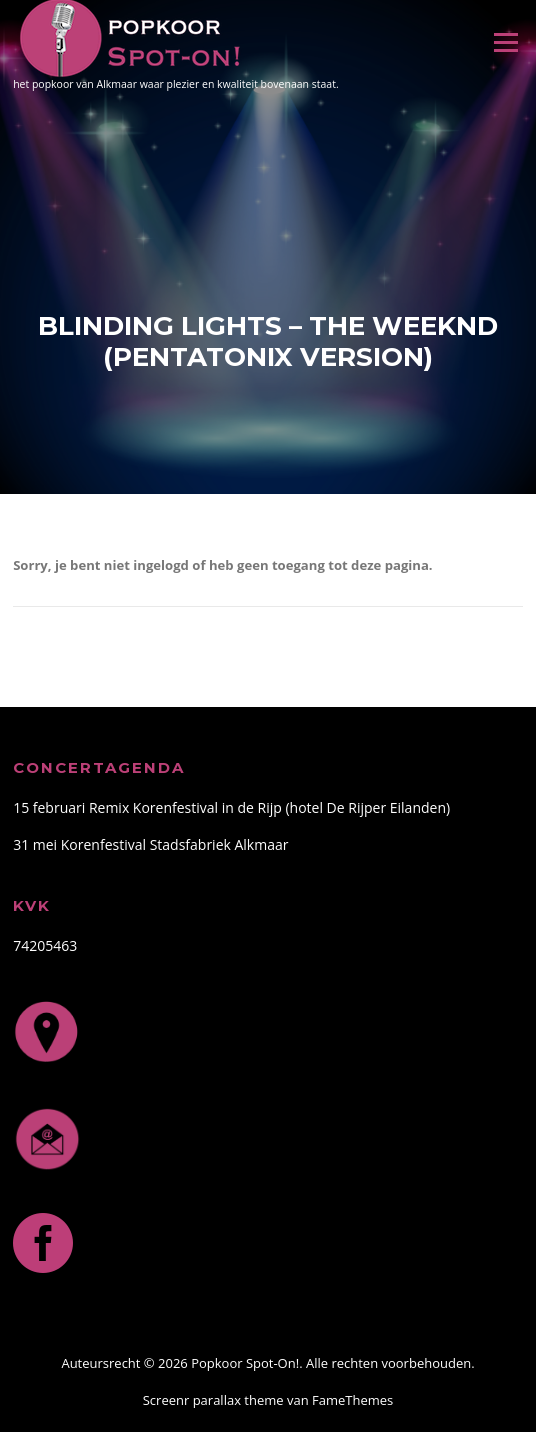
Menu (505, 42)
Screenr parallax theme (213, 1400)
